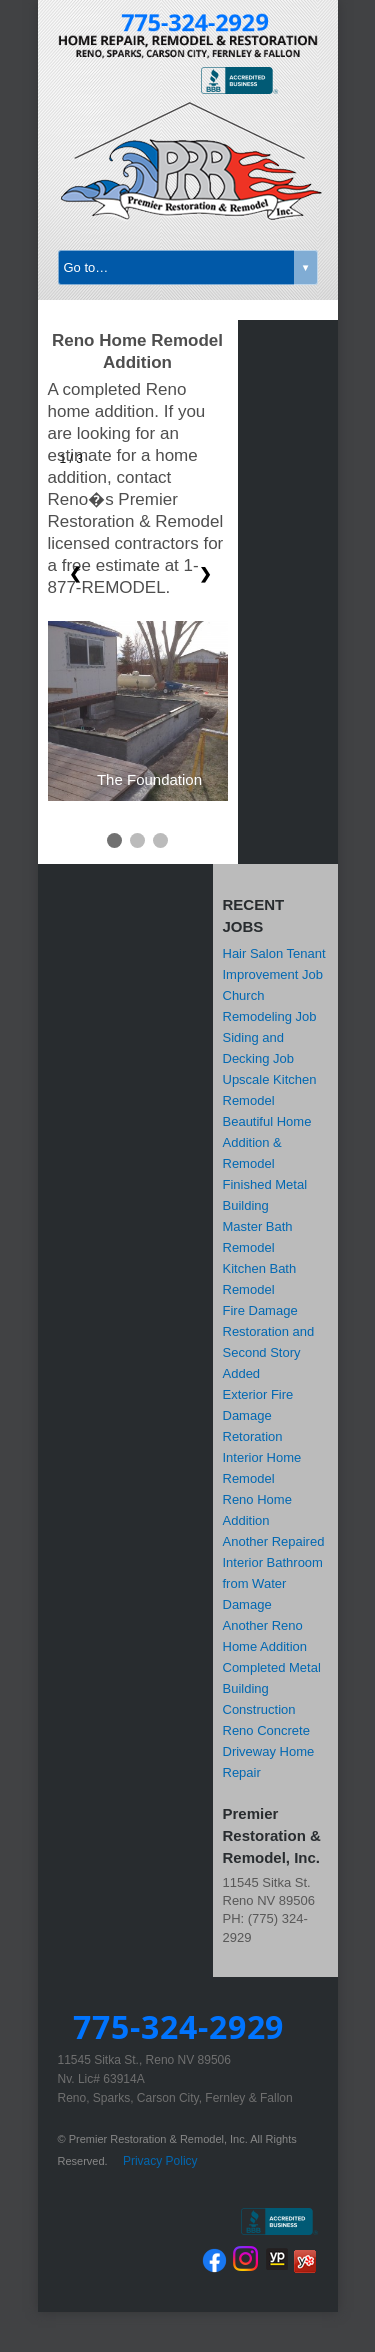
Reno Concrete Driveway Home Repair (269, 1751)
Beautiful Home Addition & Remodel (267, 1142)
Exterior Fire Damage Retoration (258, 1415)
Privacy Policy (160, 2161)
